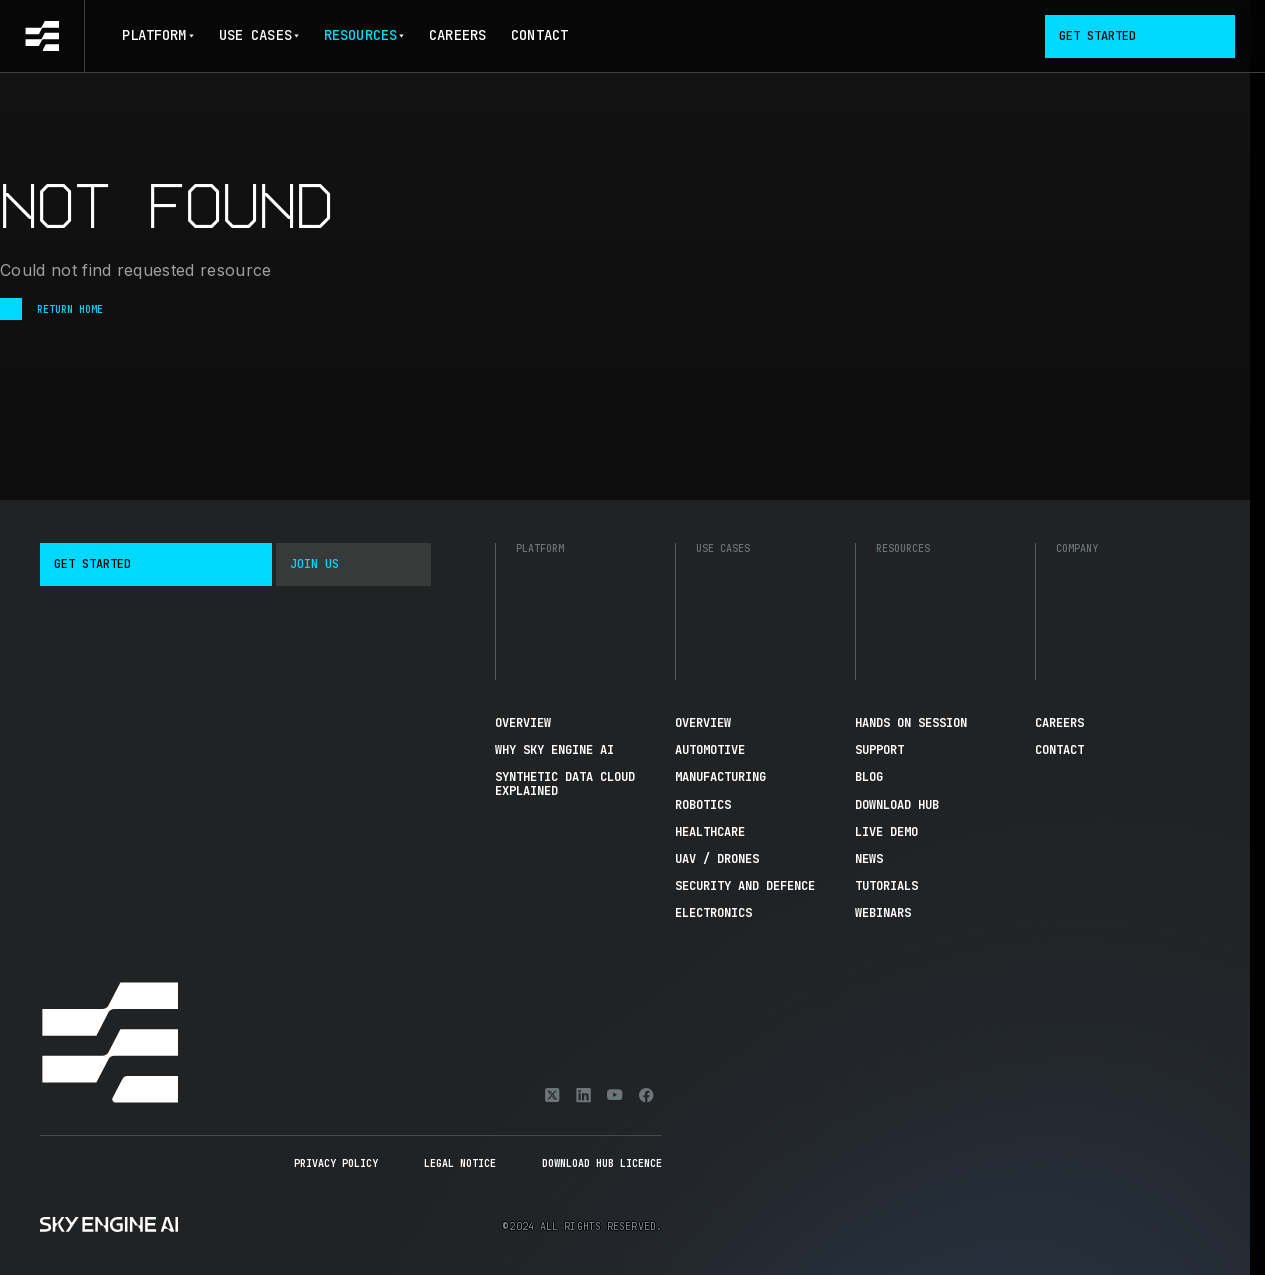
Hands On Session (911, 723)
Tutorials (886, 886)
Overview (523, 723)
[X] (552, 1095)
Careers (457, 35)
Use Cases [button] (259, 35)
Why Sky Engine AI (554, 750)
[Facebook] (646, 1095)
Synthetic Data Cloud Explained (565, 783)
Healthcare (710, 832)
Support (879, 750)
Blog (869, 777)
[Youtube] (615, 1095)
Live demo (886, 832)
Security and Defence (745, 886)
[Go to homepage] (42, 36)
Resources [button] (364, 35)
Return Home (51, 309)
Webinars (883, 913)
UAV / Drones (717, 859)
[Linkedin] (583, 1095)
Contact (539, 35)
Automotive (710, 750)
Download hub (897, 805)
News (869, 859)
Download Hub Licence (602, 1163)
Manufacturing (720, 777)
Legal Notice (460, 1163)
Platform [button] (158, 35)
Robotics (703, 805)
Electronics (713, 913)
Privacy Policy (336, 1163)
